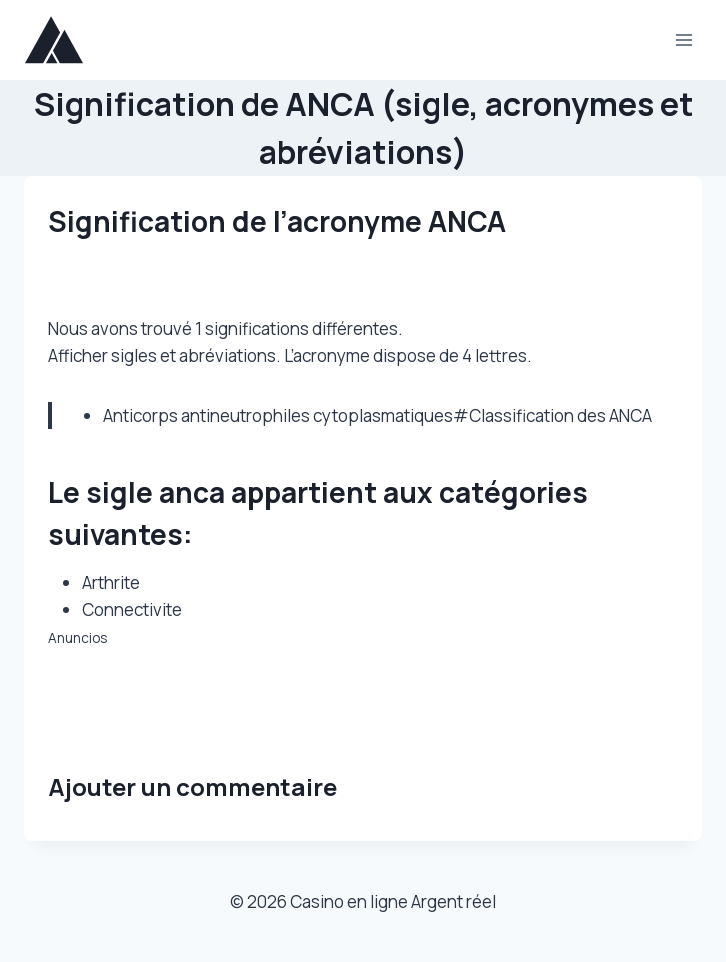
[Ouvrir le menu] (683, 39)
